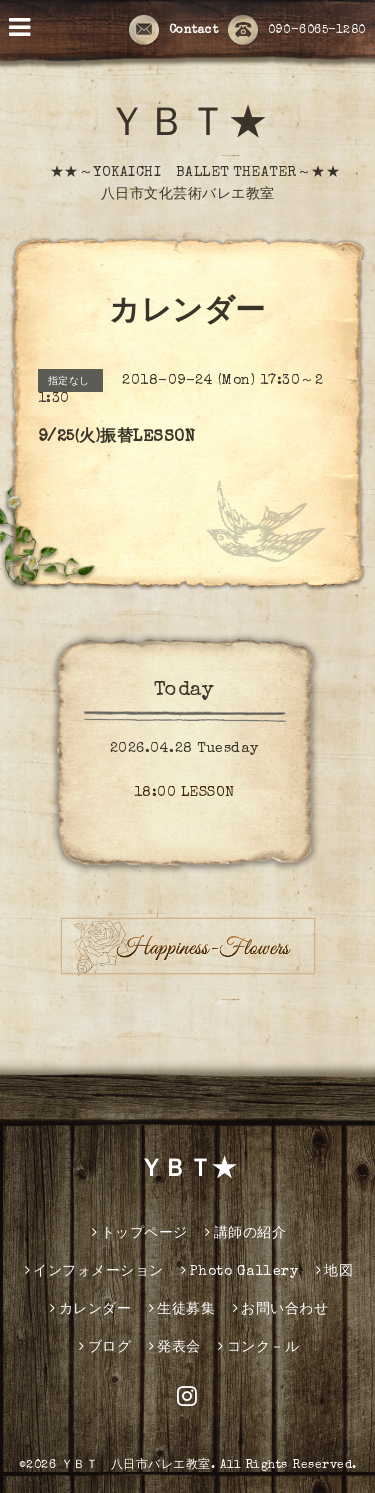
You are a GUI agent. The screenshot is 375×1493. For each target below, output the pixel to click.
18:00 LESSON (184, 793)
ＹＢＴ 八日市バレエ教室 (136, 1466)
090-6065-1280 (297, 31)
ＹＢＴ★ (188, 127)
